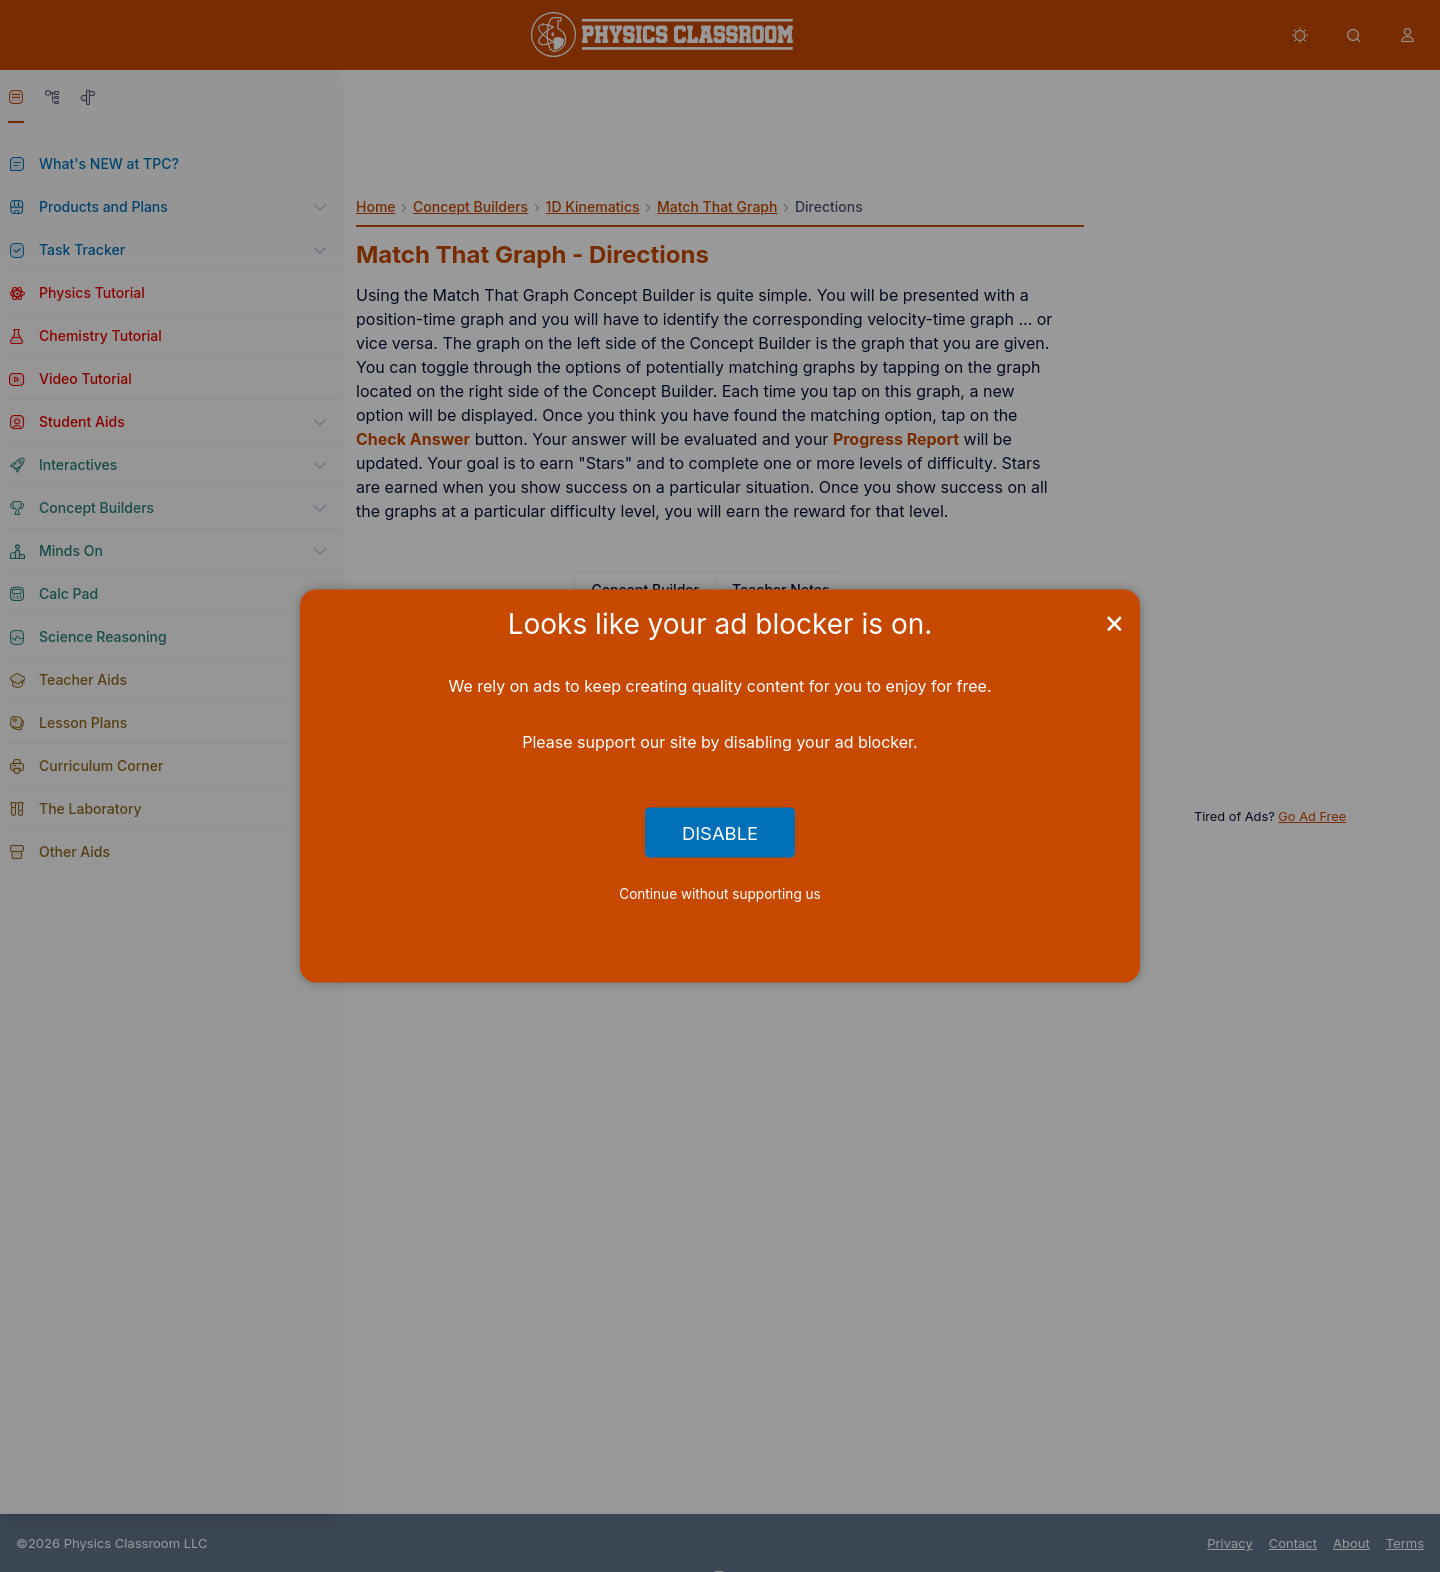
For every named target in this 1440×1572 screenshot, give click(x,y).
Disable (720, 832)
